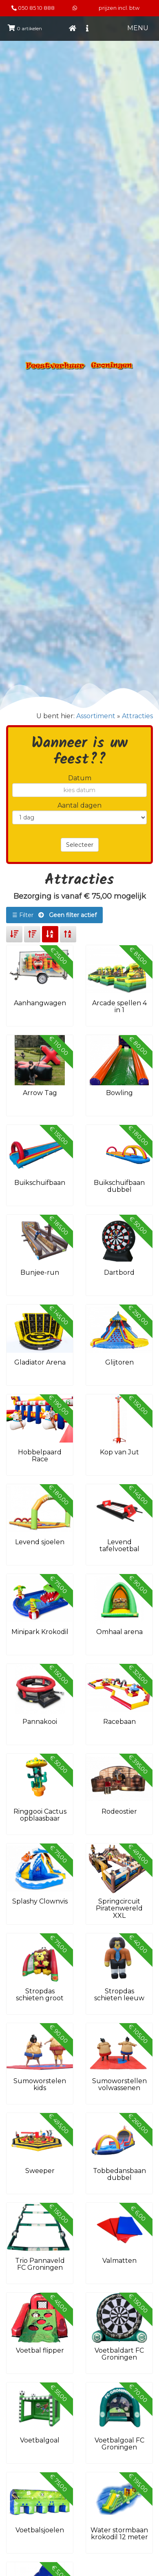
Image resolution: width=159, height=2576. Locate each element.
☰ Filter (54, 915)
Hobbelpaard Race (40, 1455)
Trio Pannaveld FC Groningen (40, 2264)
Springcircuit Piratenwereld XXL (119, 1908)
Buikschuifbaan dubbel (119, 1186)
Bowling (119, 1093)
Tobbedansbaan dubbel (119, 2174)
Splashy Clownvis (40, 1901)
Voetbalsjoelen (39, 2530)
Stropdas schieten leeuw (119, 1994)
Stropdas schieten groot (40, 1994)
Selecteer (79, 844)
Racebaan (119, 1721)
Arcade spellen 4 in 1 (119, 1006)
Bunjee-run (39, 1272)
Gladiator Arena (40, 1362)
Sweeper (40, 2171)
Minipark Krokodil (39, 1632)
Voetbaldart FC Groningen (119, 2354)
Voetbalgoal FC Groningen (119, 2443)
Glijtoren (119, 1362)
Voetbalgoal (40, 2440)
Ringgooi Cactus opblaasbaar (39, 1815)
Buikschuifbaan (39, 1183)
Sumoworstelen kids (39, 2084)
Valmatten (119, 2260)
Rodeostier (119, 1811)
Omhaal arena (119, 1632)
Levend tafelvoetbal (119, 1545)
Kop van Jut (119, 1452)
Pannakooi (39, 1721)
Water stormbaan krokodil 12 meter (119, 2533)
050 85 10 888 (36, 8)
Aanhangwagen (40, 1003)
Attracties (137, 716)
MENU (137, 28)
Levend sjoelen (39, 1542)
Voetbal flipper (40, 2350)
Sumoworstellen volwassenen (119, 2084)
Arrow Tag (40, 1093)
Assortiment (95, 716)
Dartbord (119, 1272)
